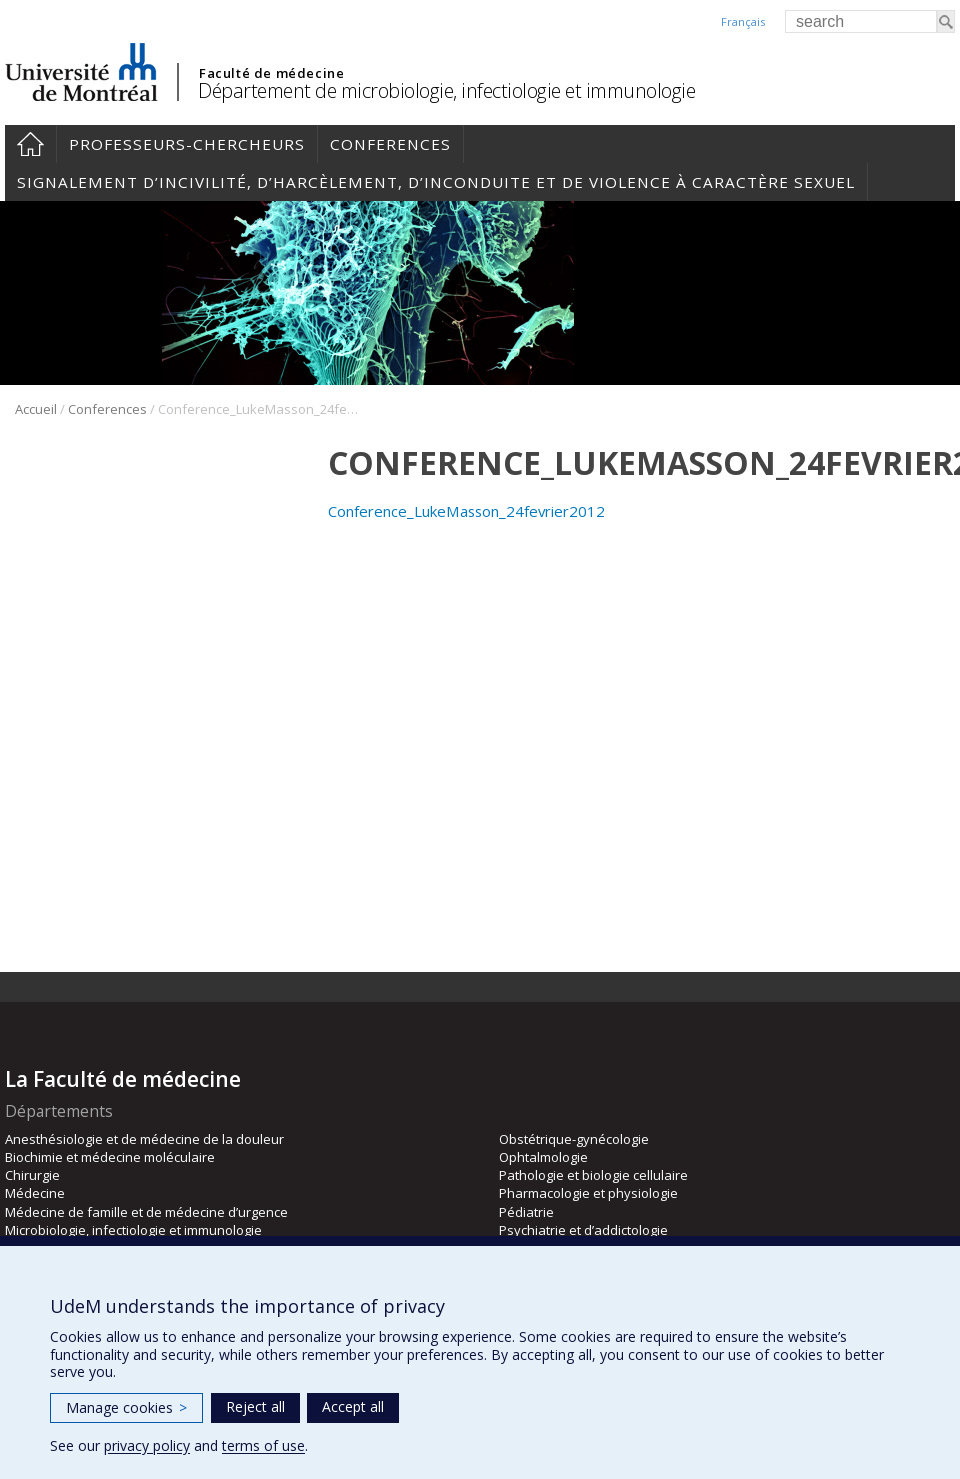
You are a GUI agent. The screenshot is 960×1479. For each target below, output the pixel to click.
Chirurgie (32, 1175)
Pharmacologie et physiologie (588, 1193)
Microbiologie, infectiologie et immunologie (133, 1230)
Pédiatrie (526, 1212)
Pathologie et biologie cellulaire (593, 1175)
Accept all (353, 1406)
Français (743, 21)
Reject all (255, 1406)
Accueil (30, 144)
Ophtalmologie (543, 1157)
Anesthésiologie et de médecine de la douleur (144, 1139)
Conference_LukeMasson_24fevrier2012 (466, 511)
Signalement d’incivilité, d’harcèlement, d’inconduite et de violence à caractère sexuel (436, 182)
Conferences (390, 144)
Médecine (35, 1193)
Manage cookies (126, 1407)
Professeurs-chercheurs (187, 144)
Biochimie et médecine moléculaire (110, 1157)
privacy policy (147, 1445)
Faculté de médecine (271, 73)
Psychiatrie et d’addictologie (583, 1230)
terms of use (263, 1445)
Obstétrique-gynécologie (574, 1139)
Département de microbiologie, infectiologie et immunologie (446, 90)
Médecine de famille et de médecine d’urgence (146, 1212)
